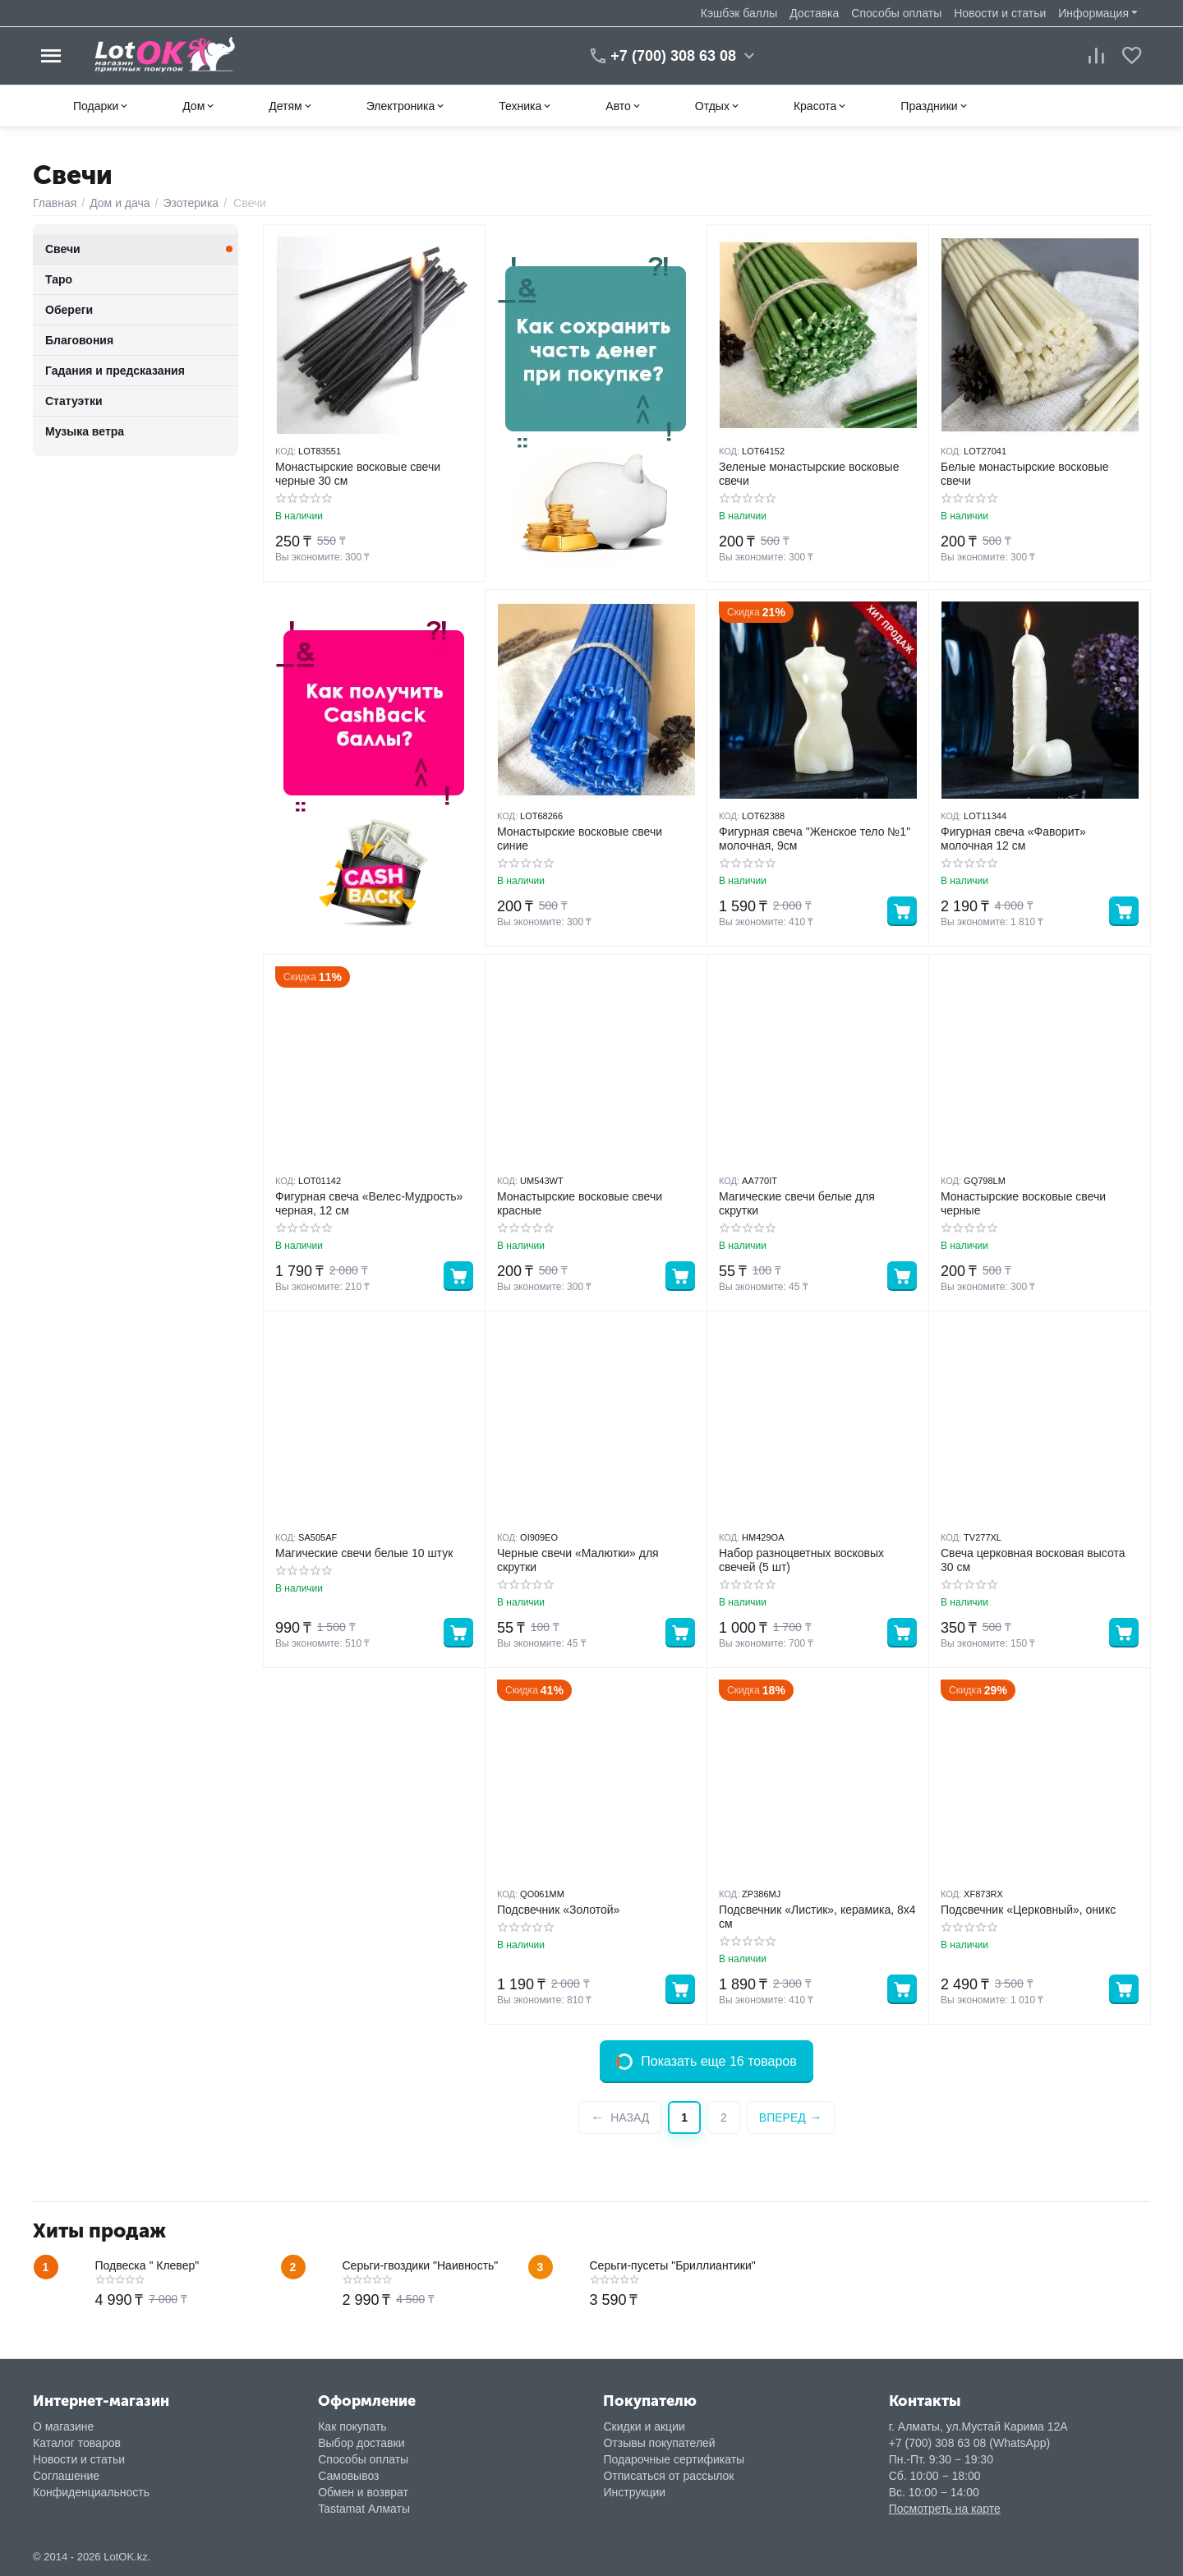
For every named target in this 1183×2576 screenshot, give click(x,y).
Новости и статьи (1000, 13)
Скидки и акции (643, 2426)
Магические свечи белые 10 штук (364, 1553)
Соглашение (66, 2475)
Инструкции (634, 2492)
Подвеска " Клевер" (147, 2265)
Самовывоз (348, 2475)
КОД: (285, 451)
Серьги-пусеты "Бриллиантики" (673, 2265)
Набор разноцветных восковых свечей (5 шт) (801, 1560)
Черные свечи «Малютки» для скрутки (578, 1560)
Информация (1093, 13)
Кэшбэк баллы (739, 13)
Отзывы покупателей (659, 2442)
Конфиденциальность (91, 2492)
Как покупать (352, 2426)
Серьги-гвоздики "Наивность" (421, 2265)
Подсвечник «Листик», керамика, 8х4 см (817, 1916)
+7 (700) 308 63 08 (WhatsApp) (970, 2442)
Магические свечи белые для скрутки (797, 1203)
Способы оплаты (896, 13)
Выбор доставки (361, 2442)
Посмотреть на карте (945, 2508)
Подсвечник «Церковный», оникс (1028, 1909)
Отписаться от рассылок (668, 2475)
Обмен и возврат (363, 2492)
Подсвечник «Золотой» (558, 1909)
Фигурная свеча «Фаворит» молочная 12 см (1013, 838)
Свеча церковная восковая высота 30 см (1033, 1560)
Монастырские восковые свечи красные (579, 1203)
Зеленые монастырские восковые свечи (809, 473)
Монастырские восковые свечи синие (579, 838)
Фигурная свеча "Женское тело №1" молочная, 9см (814, 838)
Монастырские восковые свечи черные (1023, 1203)
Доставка (814, 13)
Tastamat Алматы (364, 2508)
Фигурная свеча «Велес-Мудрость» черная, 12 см (369, 1203)
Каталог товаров (77, 2442)
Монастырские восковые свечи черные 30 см (357, 473)
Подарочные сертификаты (673, 2459)
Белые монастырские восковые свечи (1025, 473)
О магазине (63, 2426)
